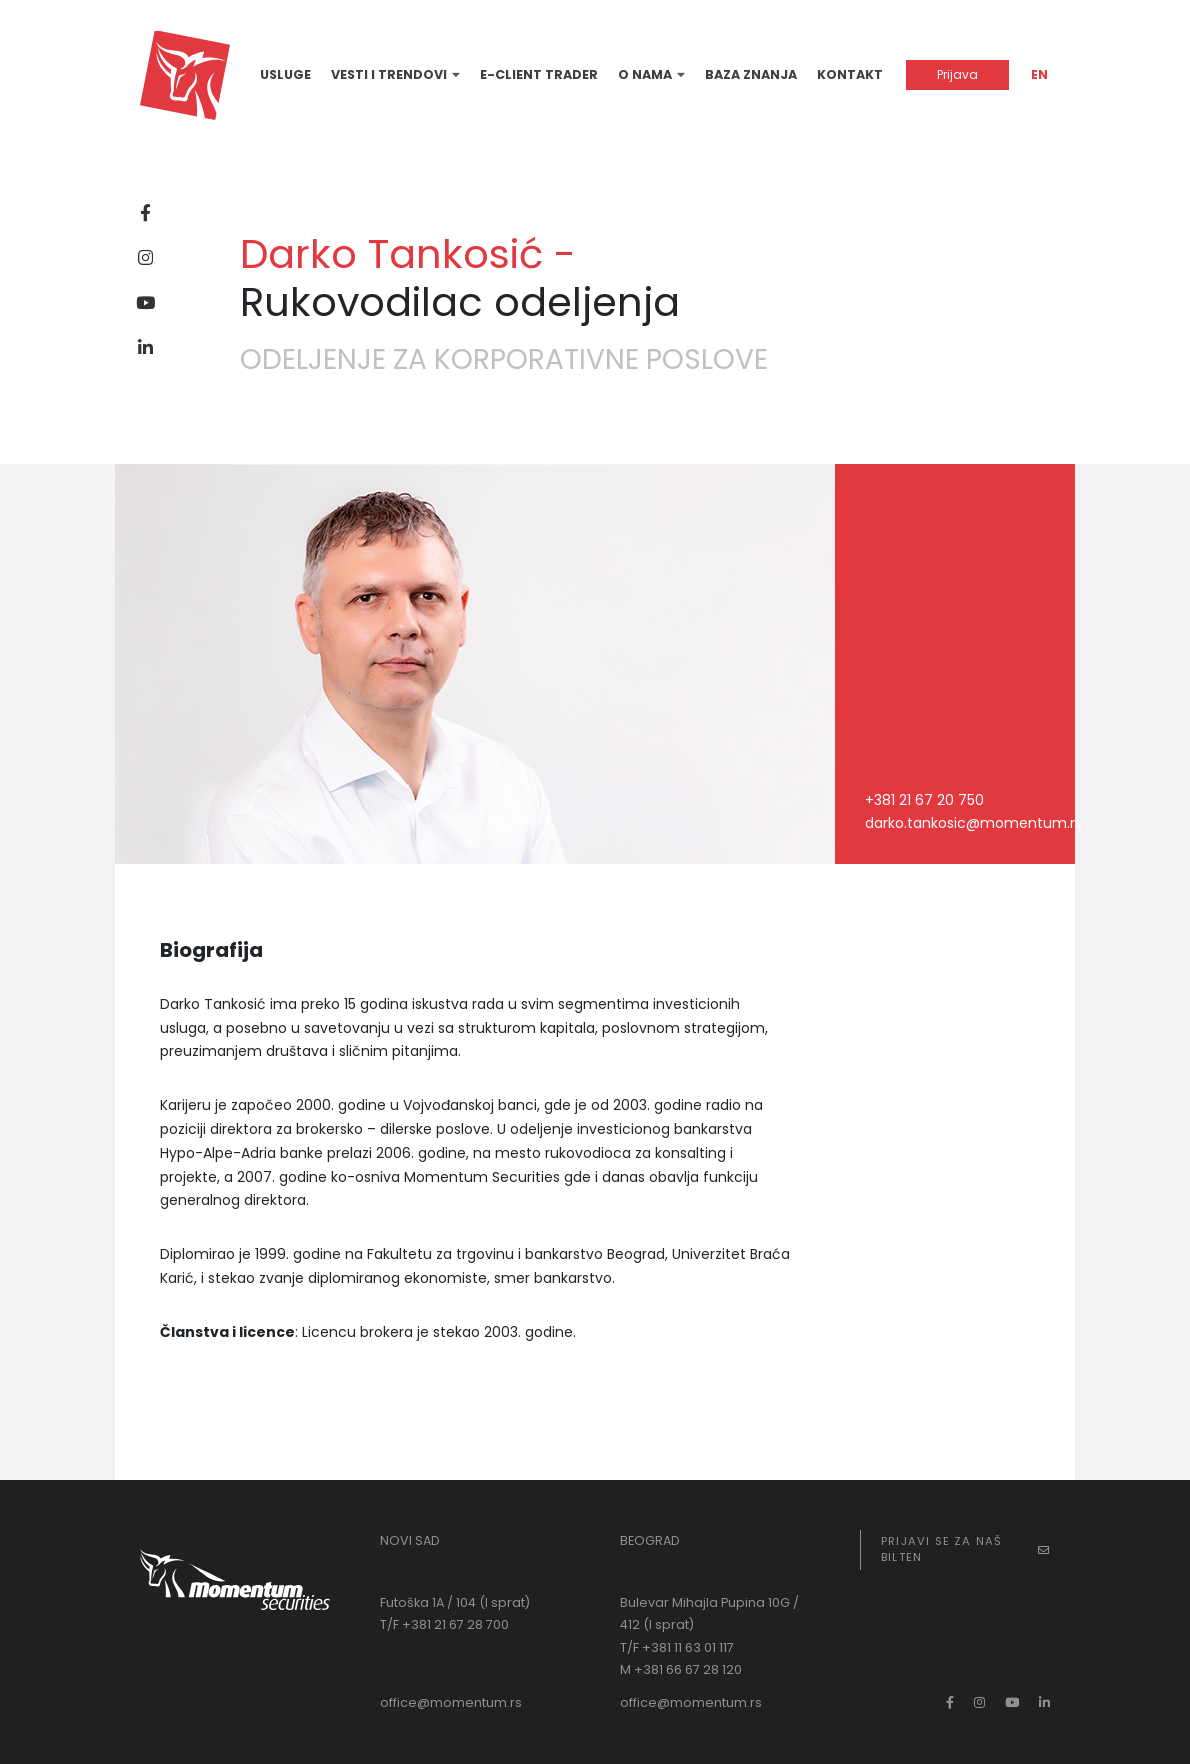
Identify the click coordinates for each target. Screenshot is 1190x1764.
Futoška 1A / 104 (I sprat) (455, 1602)
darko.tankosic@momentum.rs (973, 823)
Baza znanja (751, 74)
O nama (645, 74)
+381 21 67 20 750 (924, 800)
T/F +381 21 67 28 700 (444, 1624)
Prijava (957, 74)
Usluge (285, 74)
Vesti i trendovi (389, 74)
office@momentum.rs (451, 1702)
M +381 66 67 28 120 (681, 1669)
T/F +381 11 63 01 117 (677, 1647)
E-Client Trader (539, 74)
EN (1039, 74)
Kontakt (850, 74)
